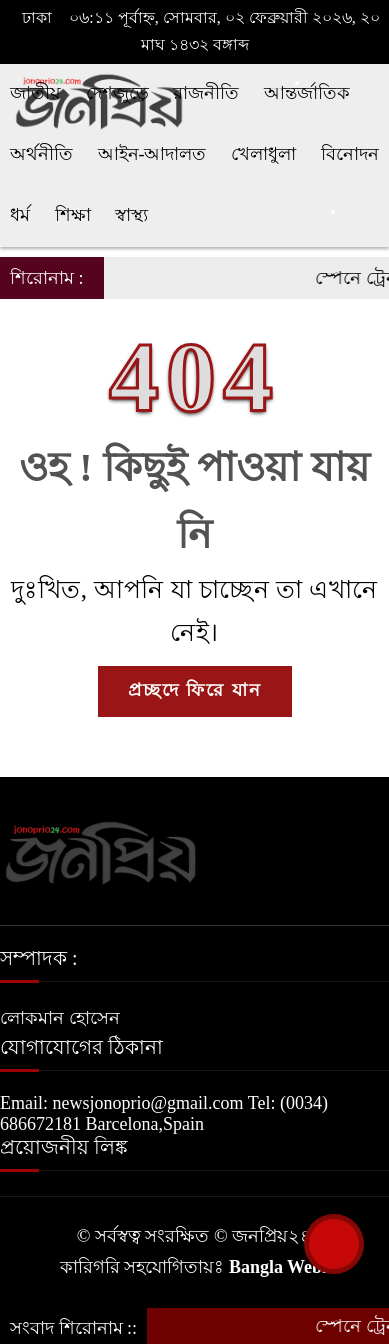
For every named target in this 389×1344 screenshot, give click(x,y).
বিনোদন (350, 154)
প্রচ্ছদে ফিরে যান (195, 690)
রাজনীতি (206, 93)
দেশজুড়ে (117, 93)
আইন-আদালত (152, 154)
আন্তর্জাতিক (307, 93)
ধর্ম (20, 215)
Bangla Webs (279, 1267)
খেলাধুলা (263, 154)
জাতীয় (35, 93)
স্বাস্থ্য (131, 215)
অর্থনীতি (41, 154)
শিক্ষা (73, 215)
